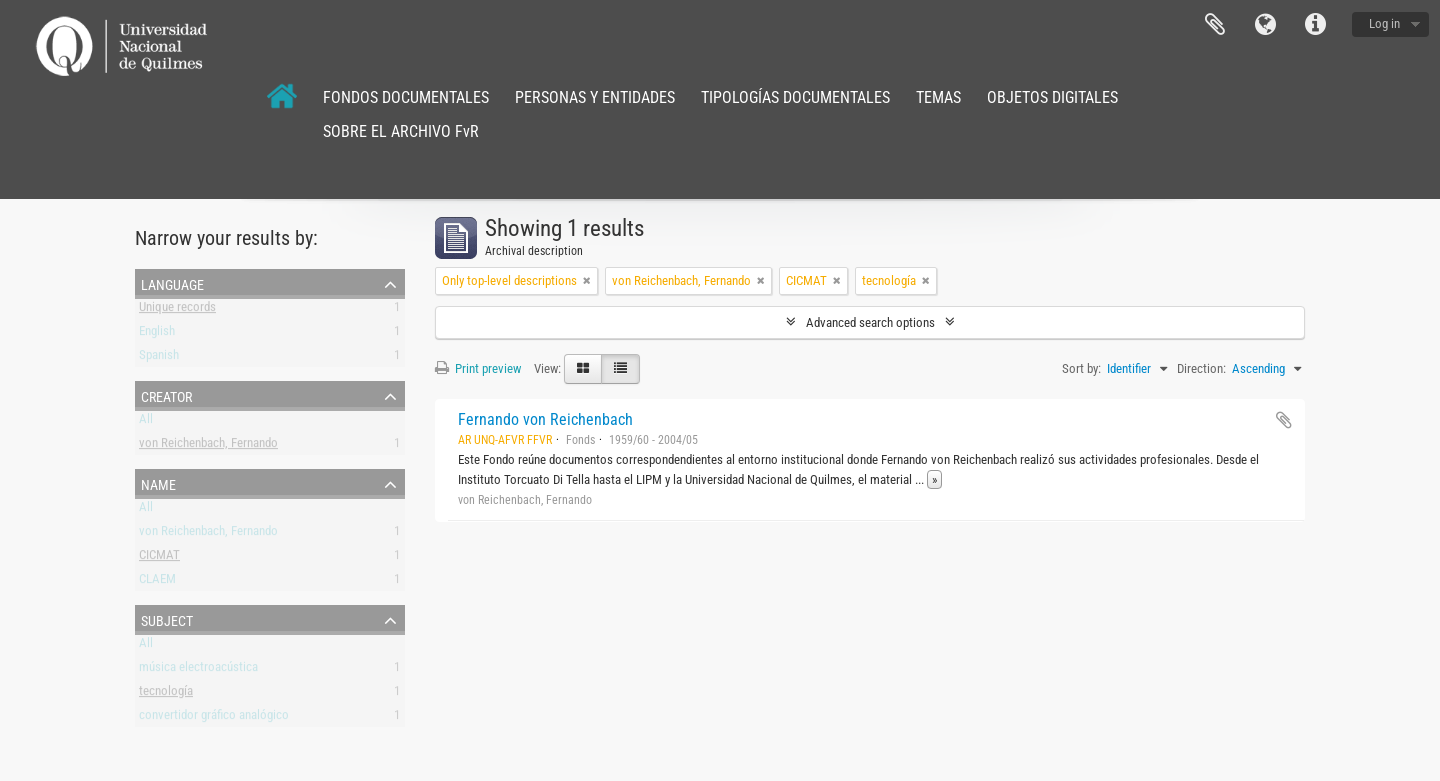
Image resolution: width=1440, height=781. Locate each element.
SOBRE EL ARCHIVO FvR (401, 131)
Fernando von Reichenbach (545, 419)
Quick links (1315, 25)
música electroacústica (198, 670)
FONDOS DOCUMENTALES (406, 97)
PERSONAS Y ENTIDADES (595, 97)
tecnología (166, 694)
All (146, 422)
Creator (166, 395)
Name (158, 483)
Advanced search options (870, 322)
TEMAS (938, 97)
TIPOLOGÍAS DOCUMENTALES (795, 97)
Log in (1384, 23)
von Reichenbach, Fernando (208, 446)
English (157, 334)
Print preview (478, 368)
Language (1265, 25)
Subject (167, 619)
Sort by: (1081, 368)
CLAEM (157, 582)
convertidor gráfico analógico (214, 718)
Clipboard (1215, 25)
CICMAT (159, 558)
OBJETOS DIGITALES (1052, 97)
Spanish (159, 358)
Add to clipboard (1284, 420)
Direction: (1201, 368)
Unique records (177, 310)
